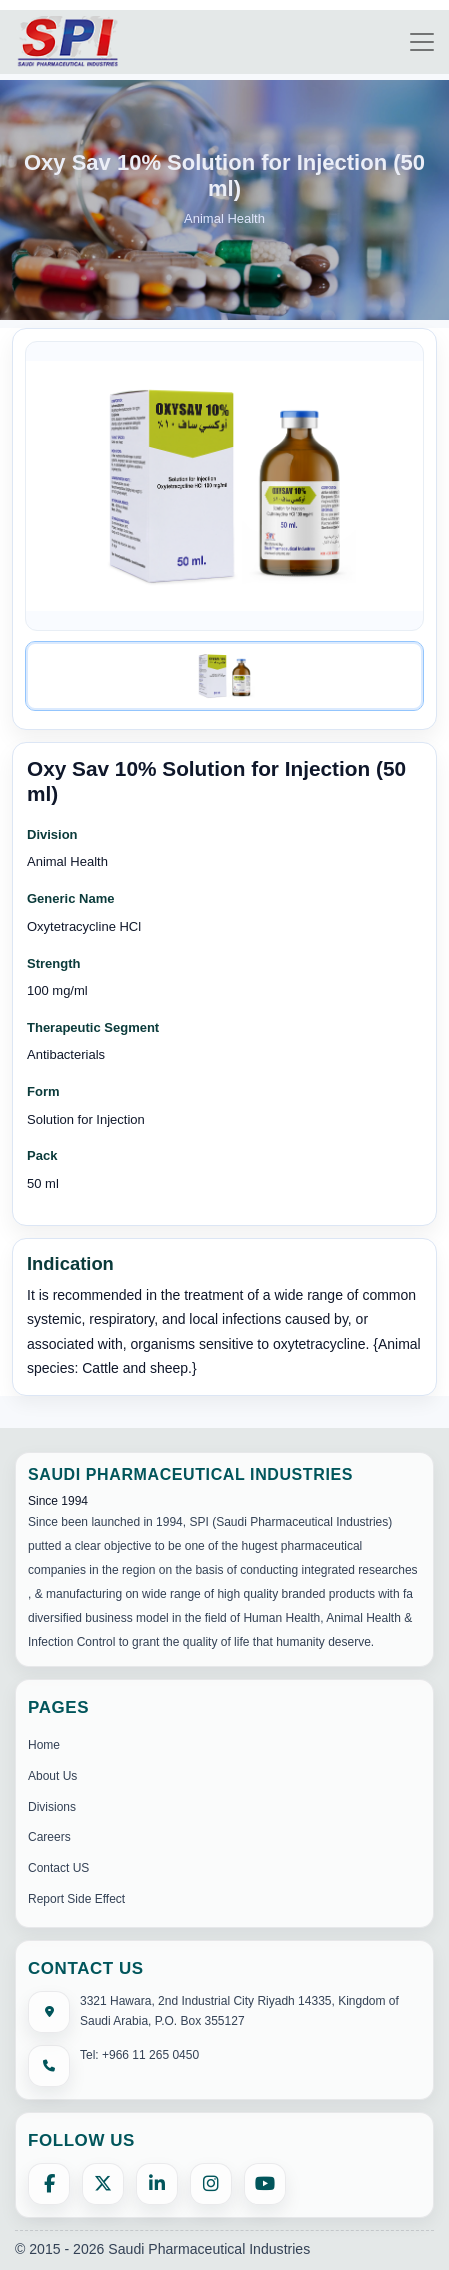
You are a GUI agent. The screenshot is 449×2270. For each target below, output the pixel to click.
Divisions (52, 1807)
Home (44, 1745)
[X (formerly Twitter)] (103, 2184)
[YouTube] (265, 2184)
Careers (49, 1837)
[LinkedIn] (157, 2184)
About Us (52, 1776)
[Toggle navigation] (422, 42)
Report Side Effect (76, 1899)
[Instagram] (211, 2184)
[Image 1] (224, 676)
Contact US (58, 1868)
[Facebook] (49, 2184)
